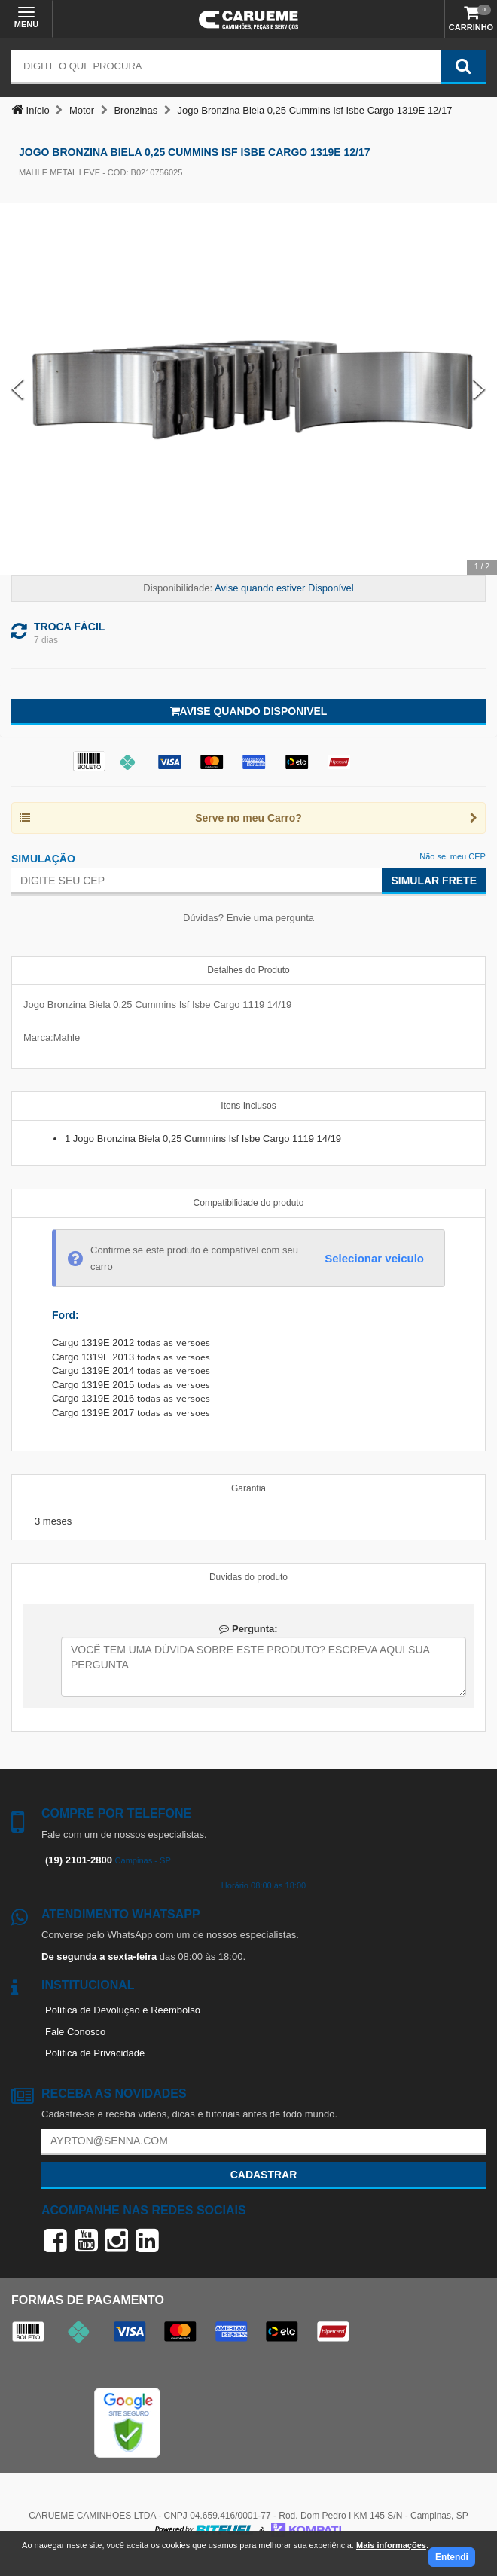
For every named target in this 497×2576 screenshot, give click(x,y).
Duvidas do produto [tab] (248, 1577)
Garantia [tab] (248, 1488)
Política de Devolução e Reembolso (122, 2010)
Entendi (451, 2557)
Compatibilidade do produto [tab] (249, 1203)
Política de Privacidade (95, 2053)
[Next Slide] (479, 389)
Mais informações (391, 2545)
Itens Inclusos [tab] (248, 1105)
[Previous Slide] (17, 389)
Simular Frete (434, 880)
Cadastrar (263, 2175)
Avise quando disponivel (249, 711)
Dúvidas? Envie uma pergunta (248, 917)
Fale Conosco (75, 2031)
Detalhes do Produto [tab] (248, 970)
